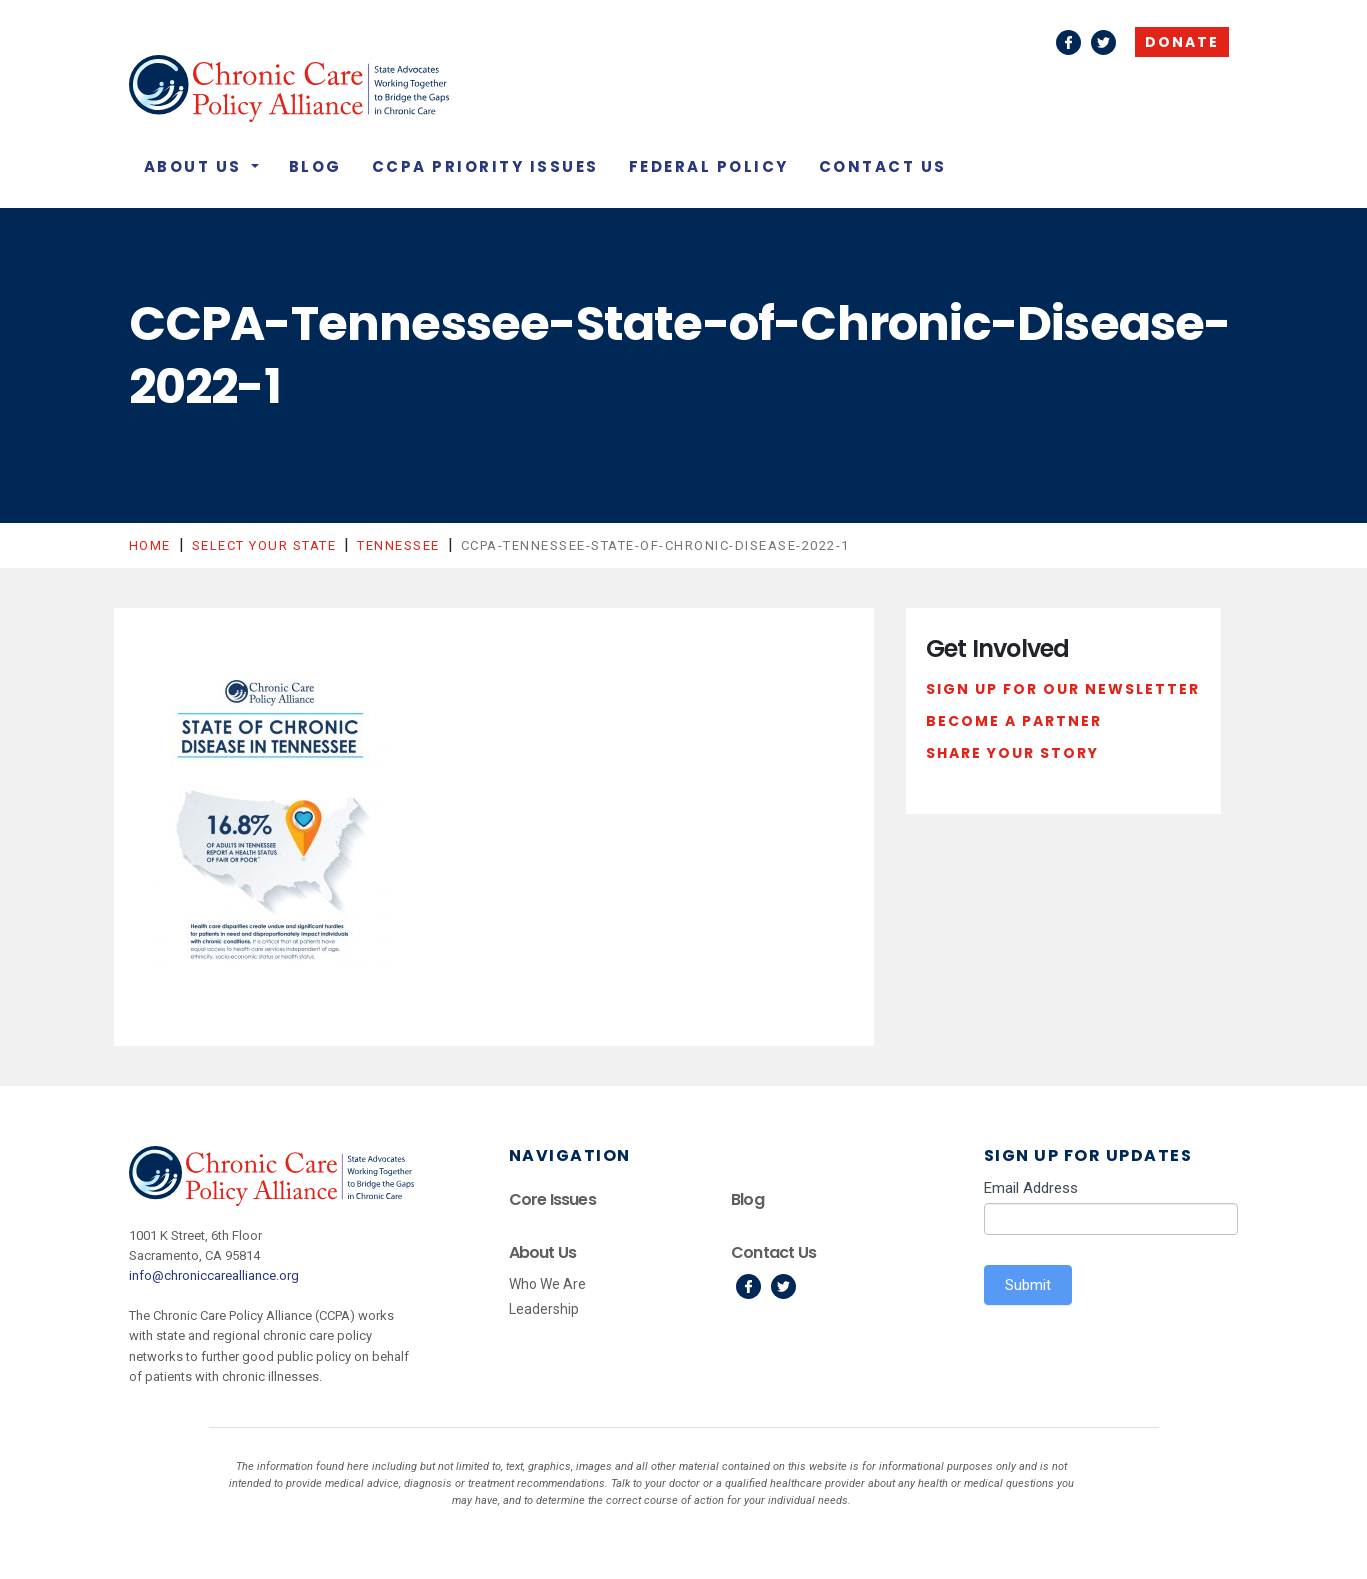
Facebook (1068, 42)
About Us (196, 166)
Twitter (1103, 42)
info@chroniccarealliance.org (214, 1275)
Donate (1182, 42)
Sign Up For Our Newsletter (1063, 689)
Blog (315, 166)
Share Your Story (1012, 753)
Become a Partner (1014, 721)
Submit (1028, 1285)
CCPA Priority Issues (485, 166)
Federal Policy (709, 166)
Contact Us (883, 166)
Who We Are (547, 1284)
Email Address (1031, 1188)
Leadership (544, 1309)
